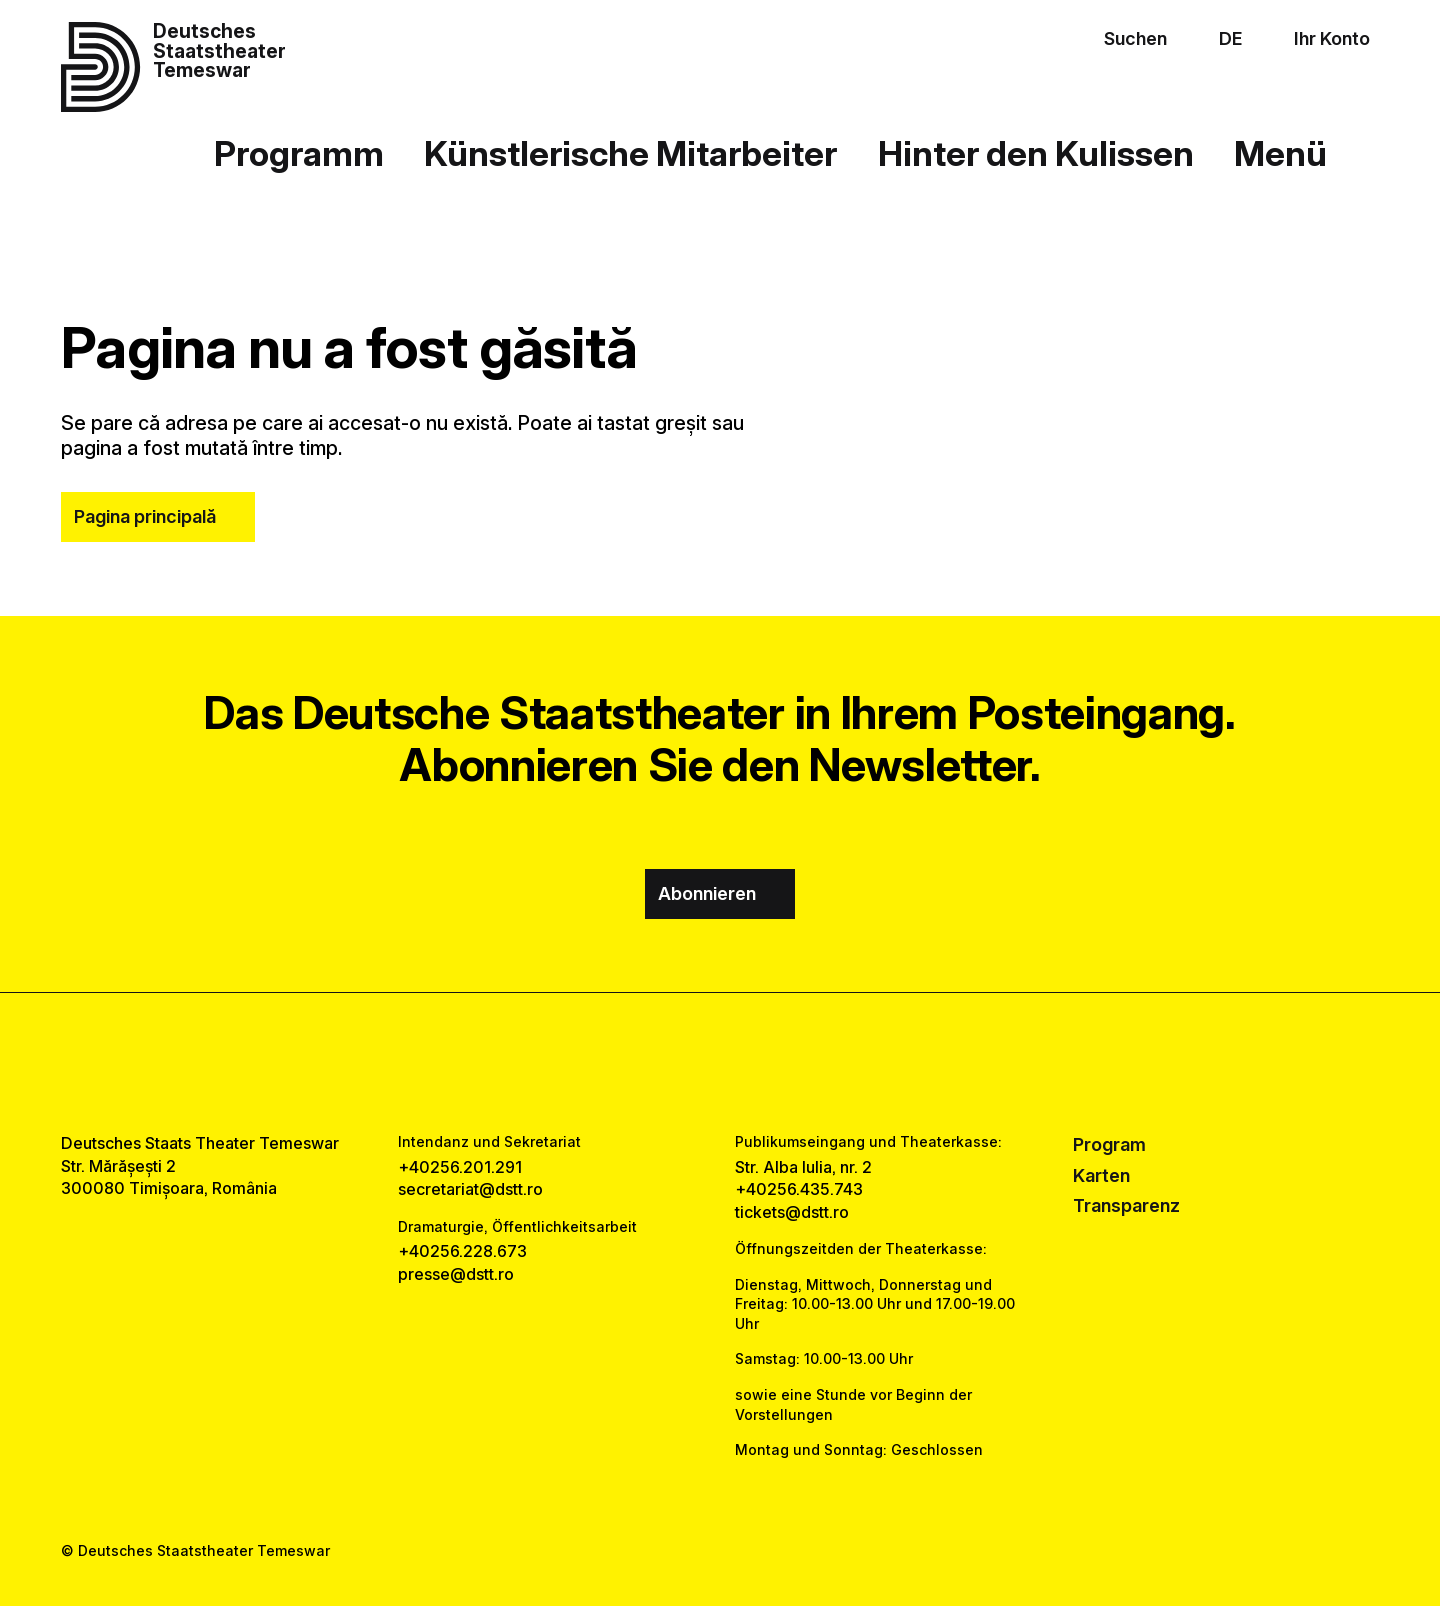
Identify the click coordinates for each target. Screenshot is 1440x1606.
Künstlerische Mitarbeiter (630, 153)
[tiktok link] (780, 1063)
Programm (299, 153)
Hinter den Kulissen (1036, 153)
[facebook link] (661, 1063)
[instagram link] (720, 1063)
